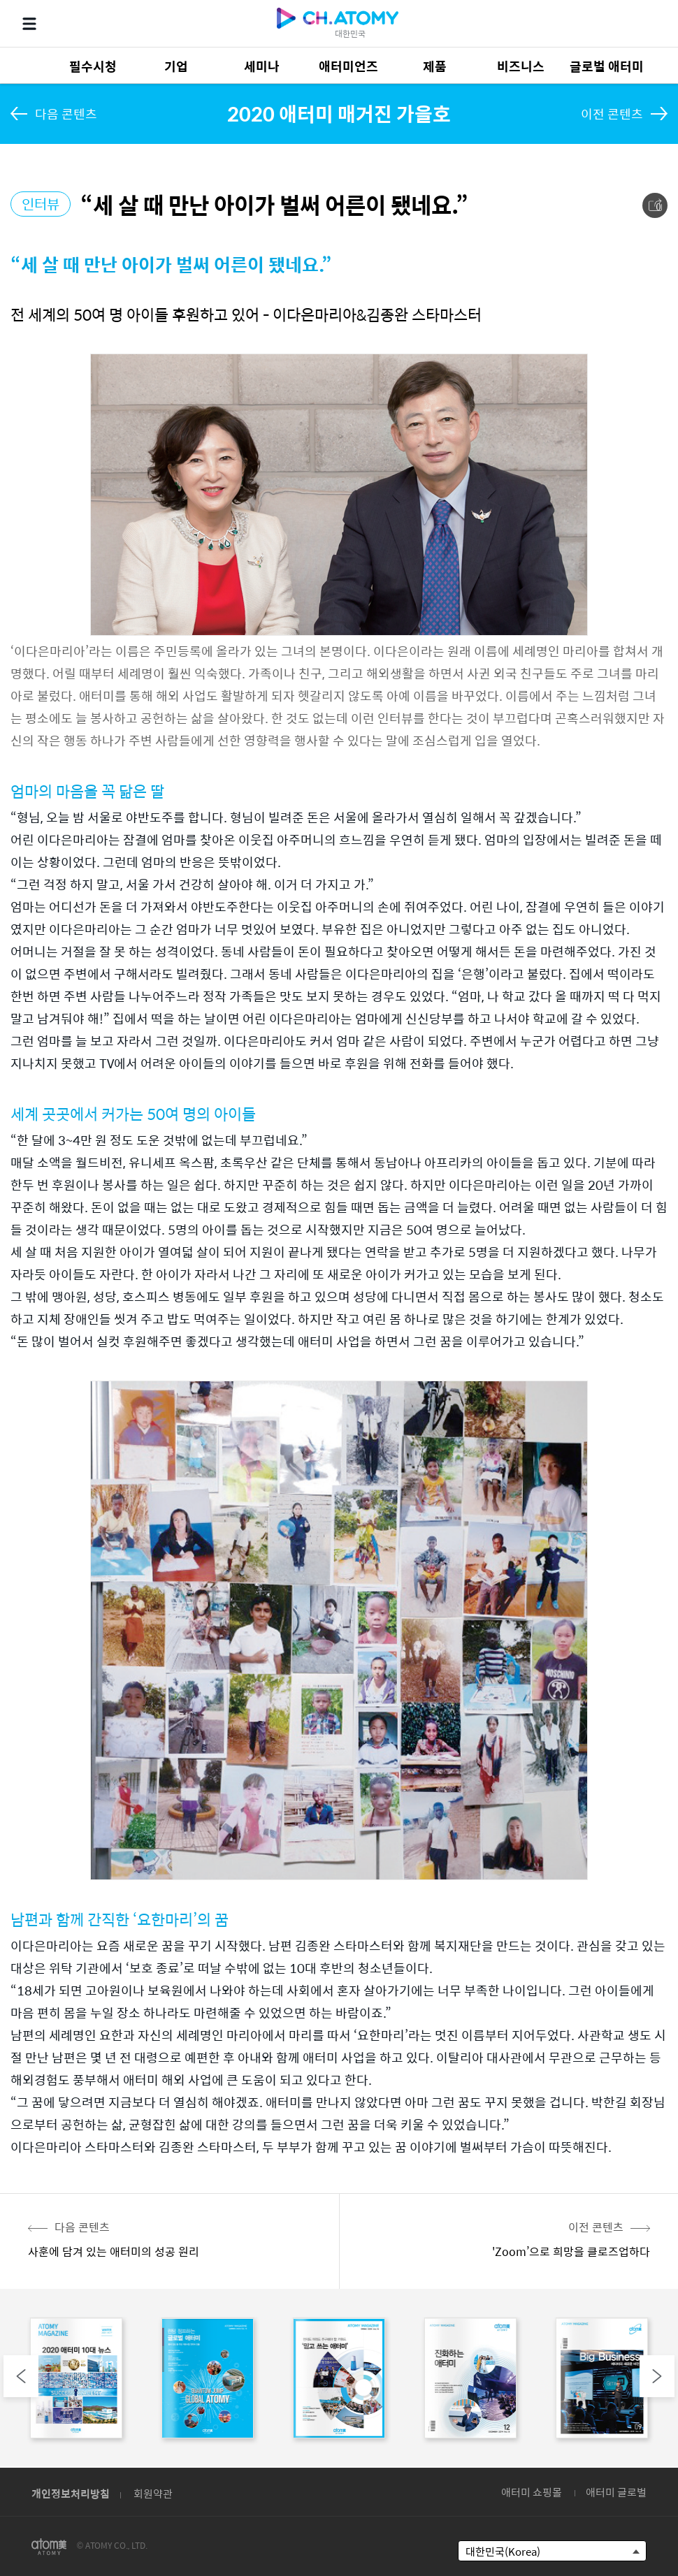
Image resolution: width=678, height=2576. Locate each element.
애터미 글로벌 (616, 2492)
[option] (76, 2381)
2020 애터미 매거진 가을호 (339, 113)
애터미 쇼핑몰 (531, 2492)
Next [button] (657, 2376)
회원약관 (153, 2493)
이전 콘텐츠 (612, 113)
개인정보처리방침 (70, 2493)
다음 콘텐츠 (66, 113)
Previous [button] (20, 2376)
